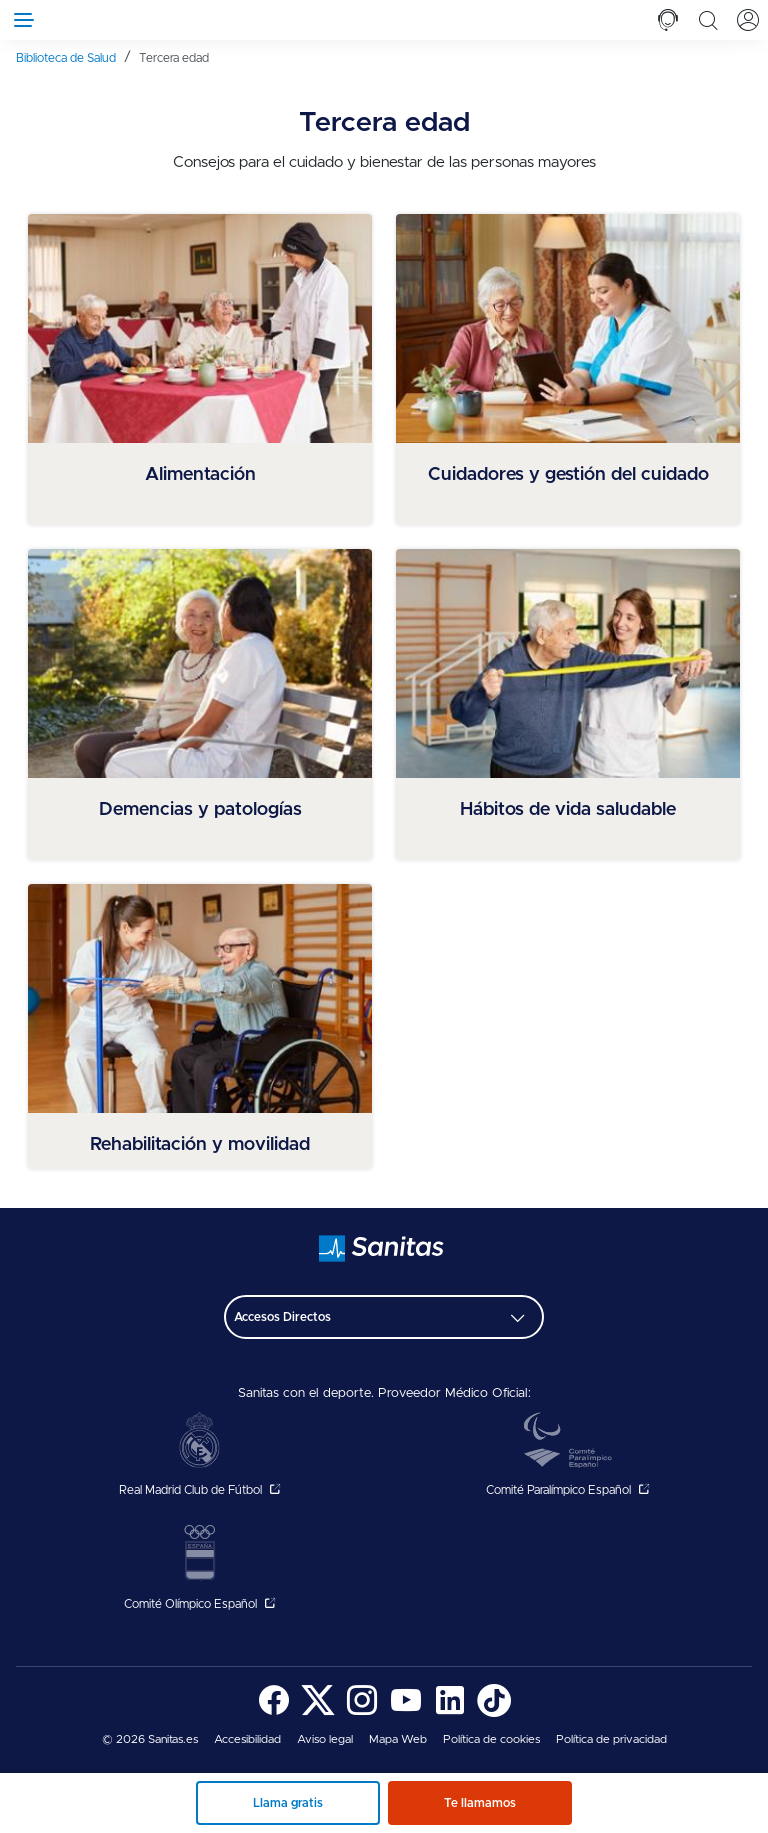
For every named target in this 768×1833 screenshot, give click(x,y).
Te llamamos (480, 1803)
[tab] (668, 20)
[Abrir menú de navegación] (20, 20)
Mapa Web (398, 1739)
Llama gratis (288, 1803)
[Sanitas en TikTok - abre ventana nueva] (494, 1713)
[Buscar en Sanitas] (708, 20)
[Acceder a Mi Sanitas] (748, 20)
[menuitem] (73, 57)
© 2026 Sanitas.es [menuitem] (150, 1739)
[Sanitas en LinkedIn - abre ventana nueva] (450, 1713)
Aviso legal (325, 1739)
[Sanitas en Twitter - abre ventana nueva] (318, 1713)
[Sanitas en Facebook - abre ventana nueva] (274, 1713)
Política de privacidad (611, 1739)
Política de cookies (491, 1739)
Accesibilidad (247, 1739)
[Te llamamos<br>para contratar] (668, 20)
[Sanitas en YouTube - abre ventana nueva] (406, 1713)
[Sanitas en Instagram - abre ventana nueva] (362, 1713)
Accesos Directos (282, 1317)
